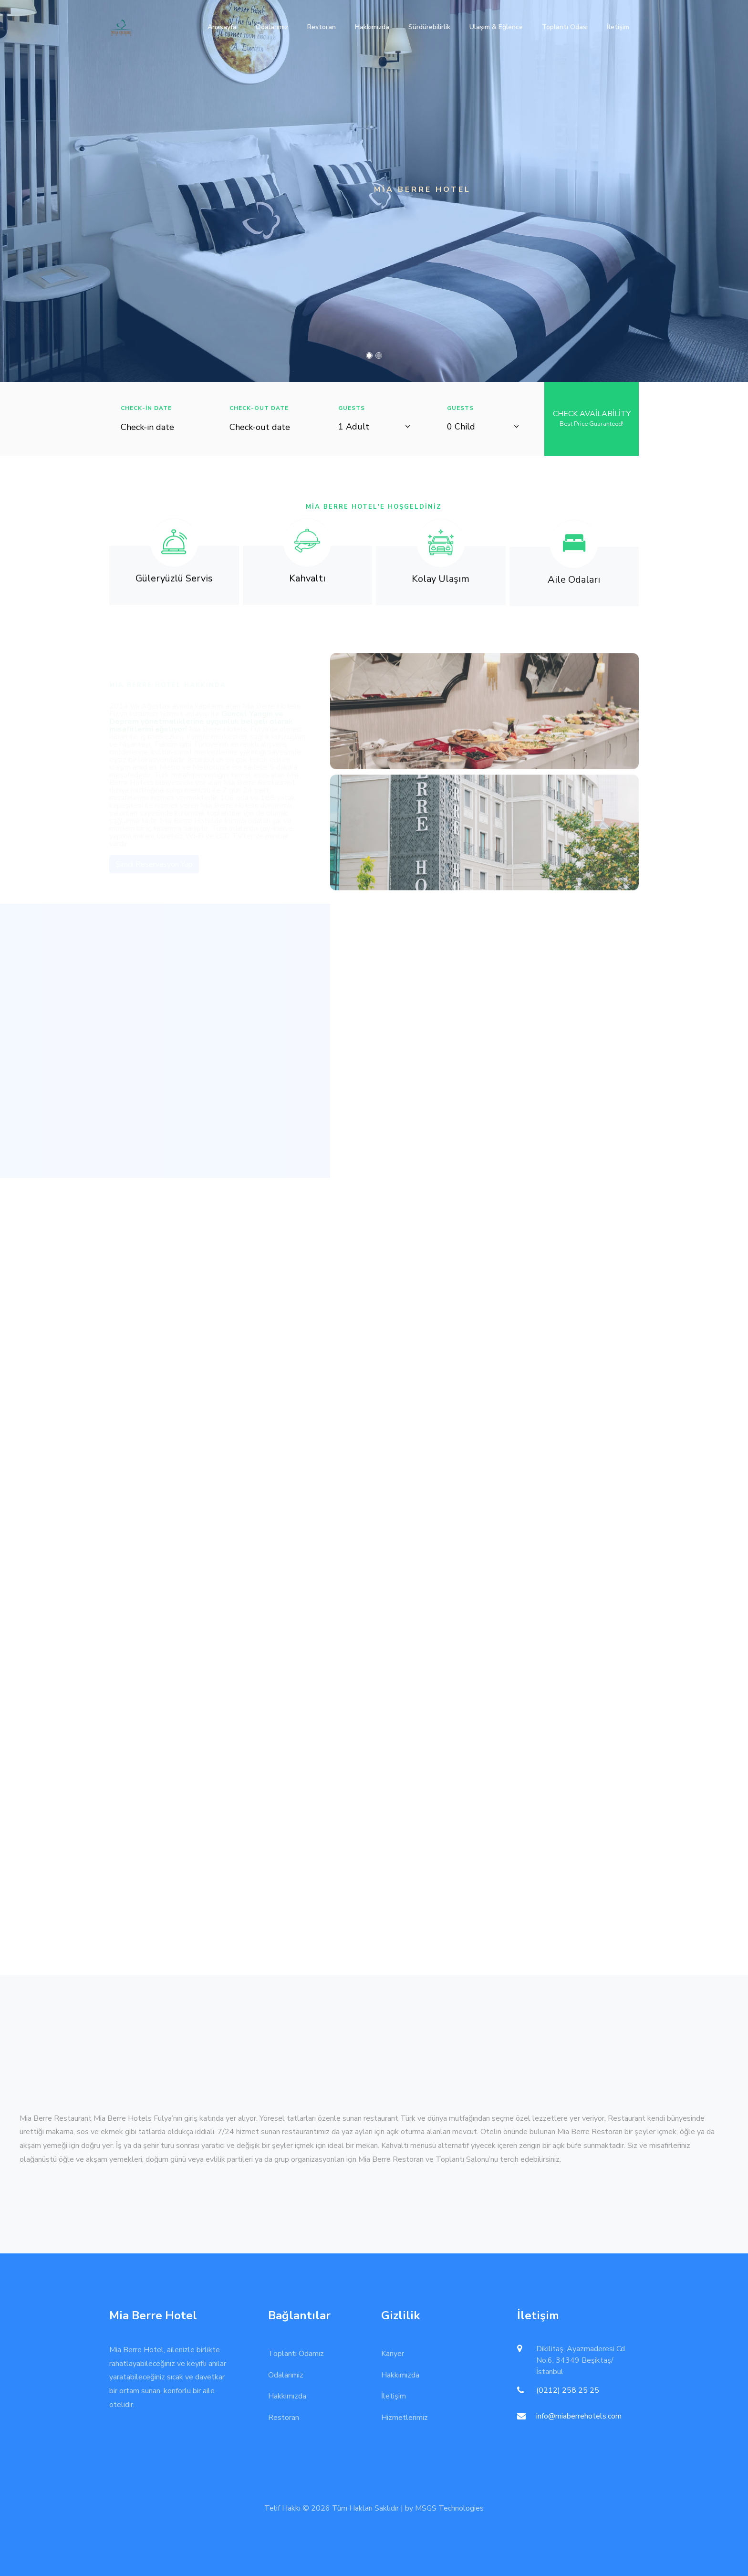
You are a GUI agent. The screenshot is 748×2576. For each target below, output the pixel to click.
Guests (351, 408)
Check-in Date (146, 408)
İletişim (618, 26)
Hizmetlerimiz (404, 2417)
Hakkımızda (372, 26)
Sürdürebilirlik (429, 26)
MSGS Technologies (449, 2508)
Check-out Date (259, 408)
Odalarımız (272, 26)
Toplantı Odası (565, 26)
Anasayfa (222, 26)
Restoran (321, 26)
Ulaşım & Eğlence (496, 26)
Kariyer (392, 2353)
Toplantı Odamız (296, 2353)
